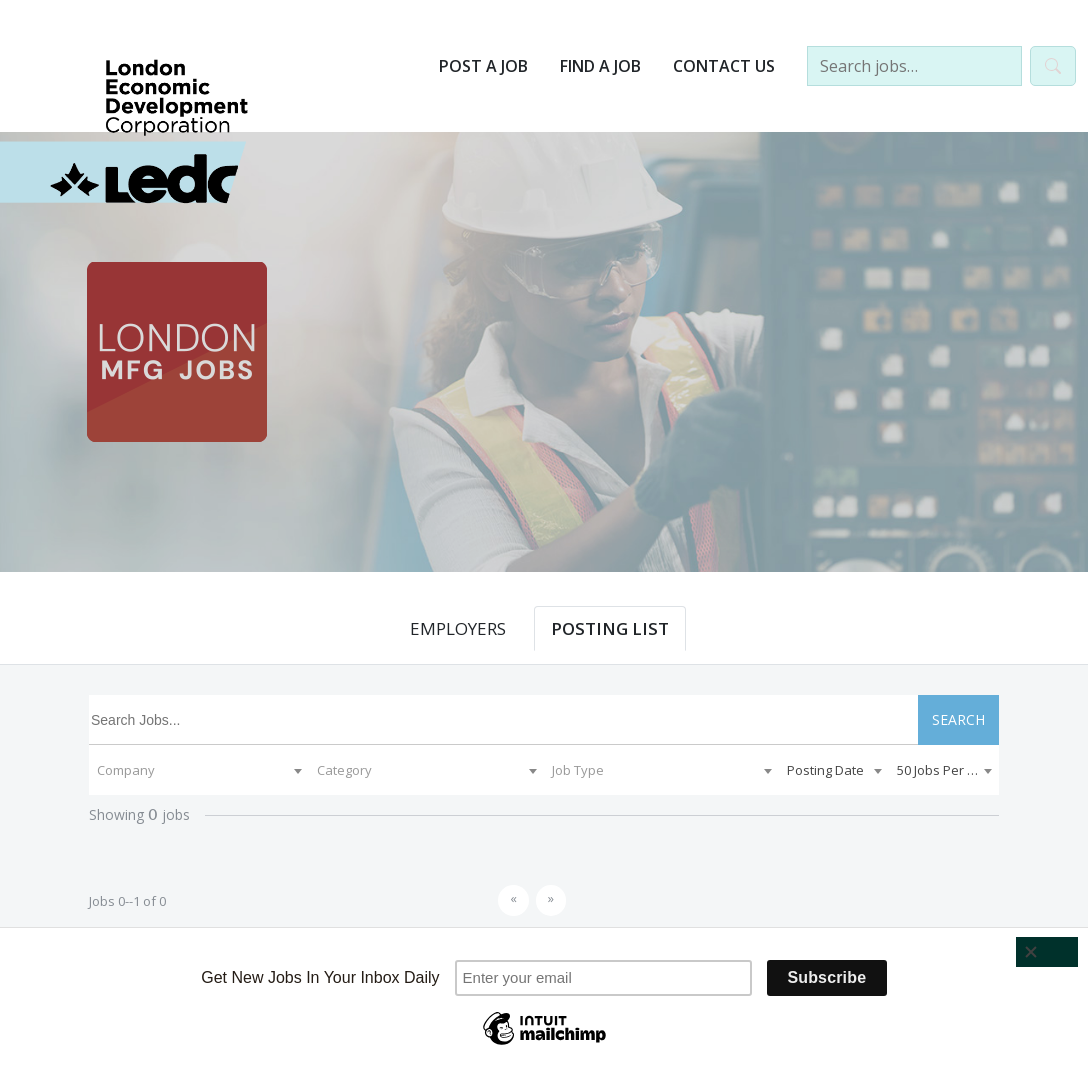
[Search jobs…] (914, 66)
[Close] (1047, 952)
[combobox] (199, 770)
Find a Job (600, 66)
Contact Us (724, 66)
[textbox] (199, 770)
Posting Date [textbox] (825, 770)
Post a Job (483, 66)
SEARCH (958, 719)
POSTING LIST (610, 628)
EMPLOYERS (458, 628)
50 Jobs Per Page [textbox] (947, 770)
